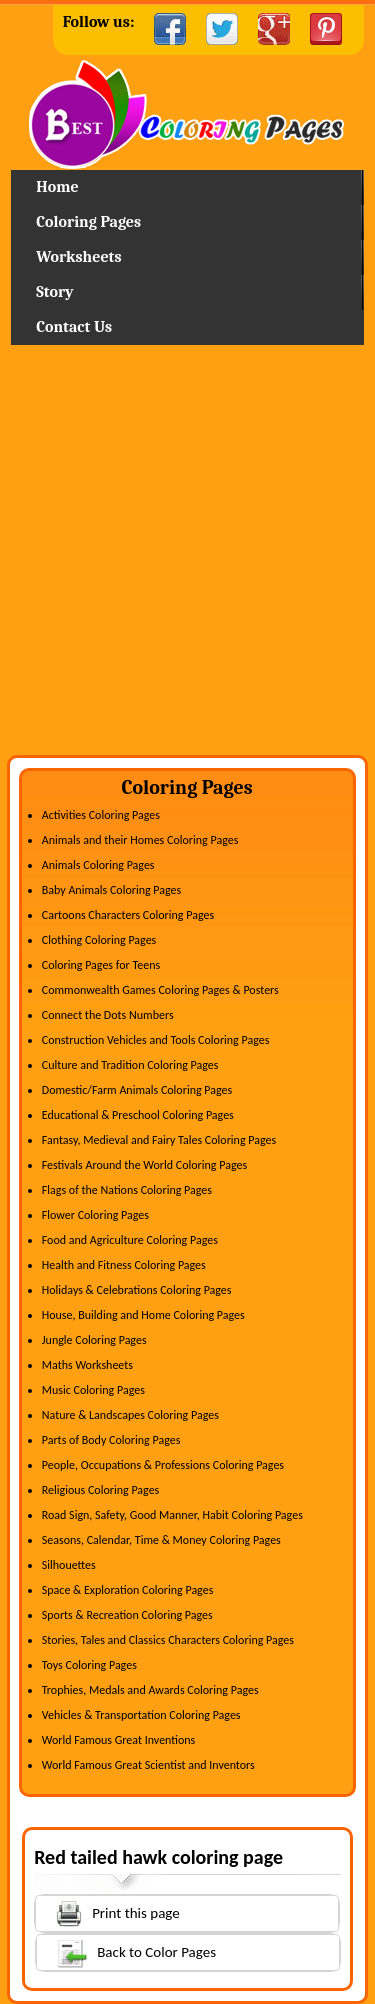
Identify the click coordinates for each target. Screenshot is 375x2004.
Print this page (108, 1911)
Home (187, 114)
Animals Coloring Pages (98, 865)
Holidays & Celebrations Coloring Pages (137, 1290)
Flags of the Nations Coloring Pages (127, 1190)
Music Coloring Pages (93, 1390)
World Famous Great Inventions (119, 1740)
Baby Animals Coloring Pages (111, 890)
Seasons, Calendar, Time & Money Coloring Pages (161, 1540)
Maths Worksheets (87, 1365)
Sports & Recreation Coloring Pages (127, 1615)
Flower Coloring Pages (95, 1215)
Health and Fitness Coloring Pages (124, 1265)
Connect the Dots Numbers (108, 1015)
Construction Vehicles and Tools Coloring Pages (156, 1040)
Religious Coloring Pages (101, 1490)
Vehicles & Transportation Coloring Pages (141, 1715)
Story (54, 292)
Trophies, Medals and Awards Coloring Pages (150, 1690)
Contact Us (74, 327)
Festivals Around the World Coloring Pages (144, 1165)
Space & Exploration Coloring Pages (128, 1590)
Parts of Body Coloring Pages (111, 1440)
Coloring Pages (88, 222)
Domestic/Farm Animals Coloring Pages (137, 1090)
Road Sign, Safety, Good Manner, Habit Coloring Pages (172, 1515)
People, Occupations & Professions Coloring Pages (163, 1465)
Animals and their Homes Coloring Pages (140, 840)
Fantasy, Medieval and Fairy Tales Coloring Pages (159, 1140)
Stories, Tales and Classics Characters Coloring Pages (168, 1640)
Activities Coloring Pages (101, 815)
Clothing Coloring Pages (99, 940)
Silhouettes (69, 1565)
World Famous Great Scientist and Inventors (148, 1765)
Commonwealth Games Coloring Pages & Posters (160, 990)
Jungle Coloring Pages (94, 1340)
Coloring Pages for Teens (101, 965)
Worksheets (78, 257)
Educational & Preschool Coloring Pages (138, 1115)
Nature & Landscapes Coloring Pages (130, 1415)
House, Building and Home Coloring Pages (143, 1315)
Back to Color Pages (126, 1951)
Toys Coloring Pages (89, 1665)
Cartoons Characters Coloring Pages (128, 915)
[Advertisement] (187, 557)
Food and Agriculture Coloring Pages (130, 1240)
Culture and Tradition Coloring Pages (130, 1065)
